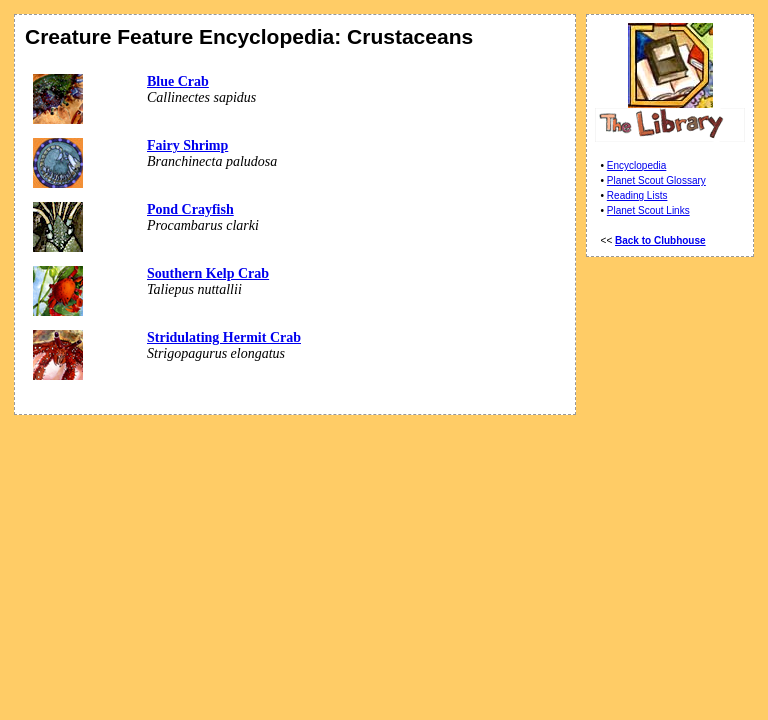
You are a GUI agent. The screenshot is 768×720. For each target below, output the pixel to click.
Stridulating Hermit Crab (224, 337)
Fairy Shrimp (187, 145)
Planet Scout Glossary (656, 180)
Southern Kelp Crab (208, 273)
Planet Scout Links (648, 210)
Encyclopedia (636, 165)
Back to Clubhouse (660, 240)
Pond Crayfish (190, 209)
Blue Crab (178, 81)
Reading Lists (637, 195)
